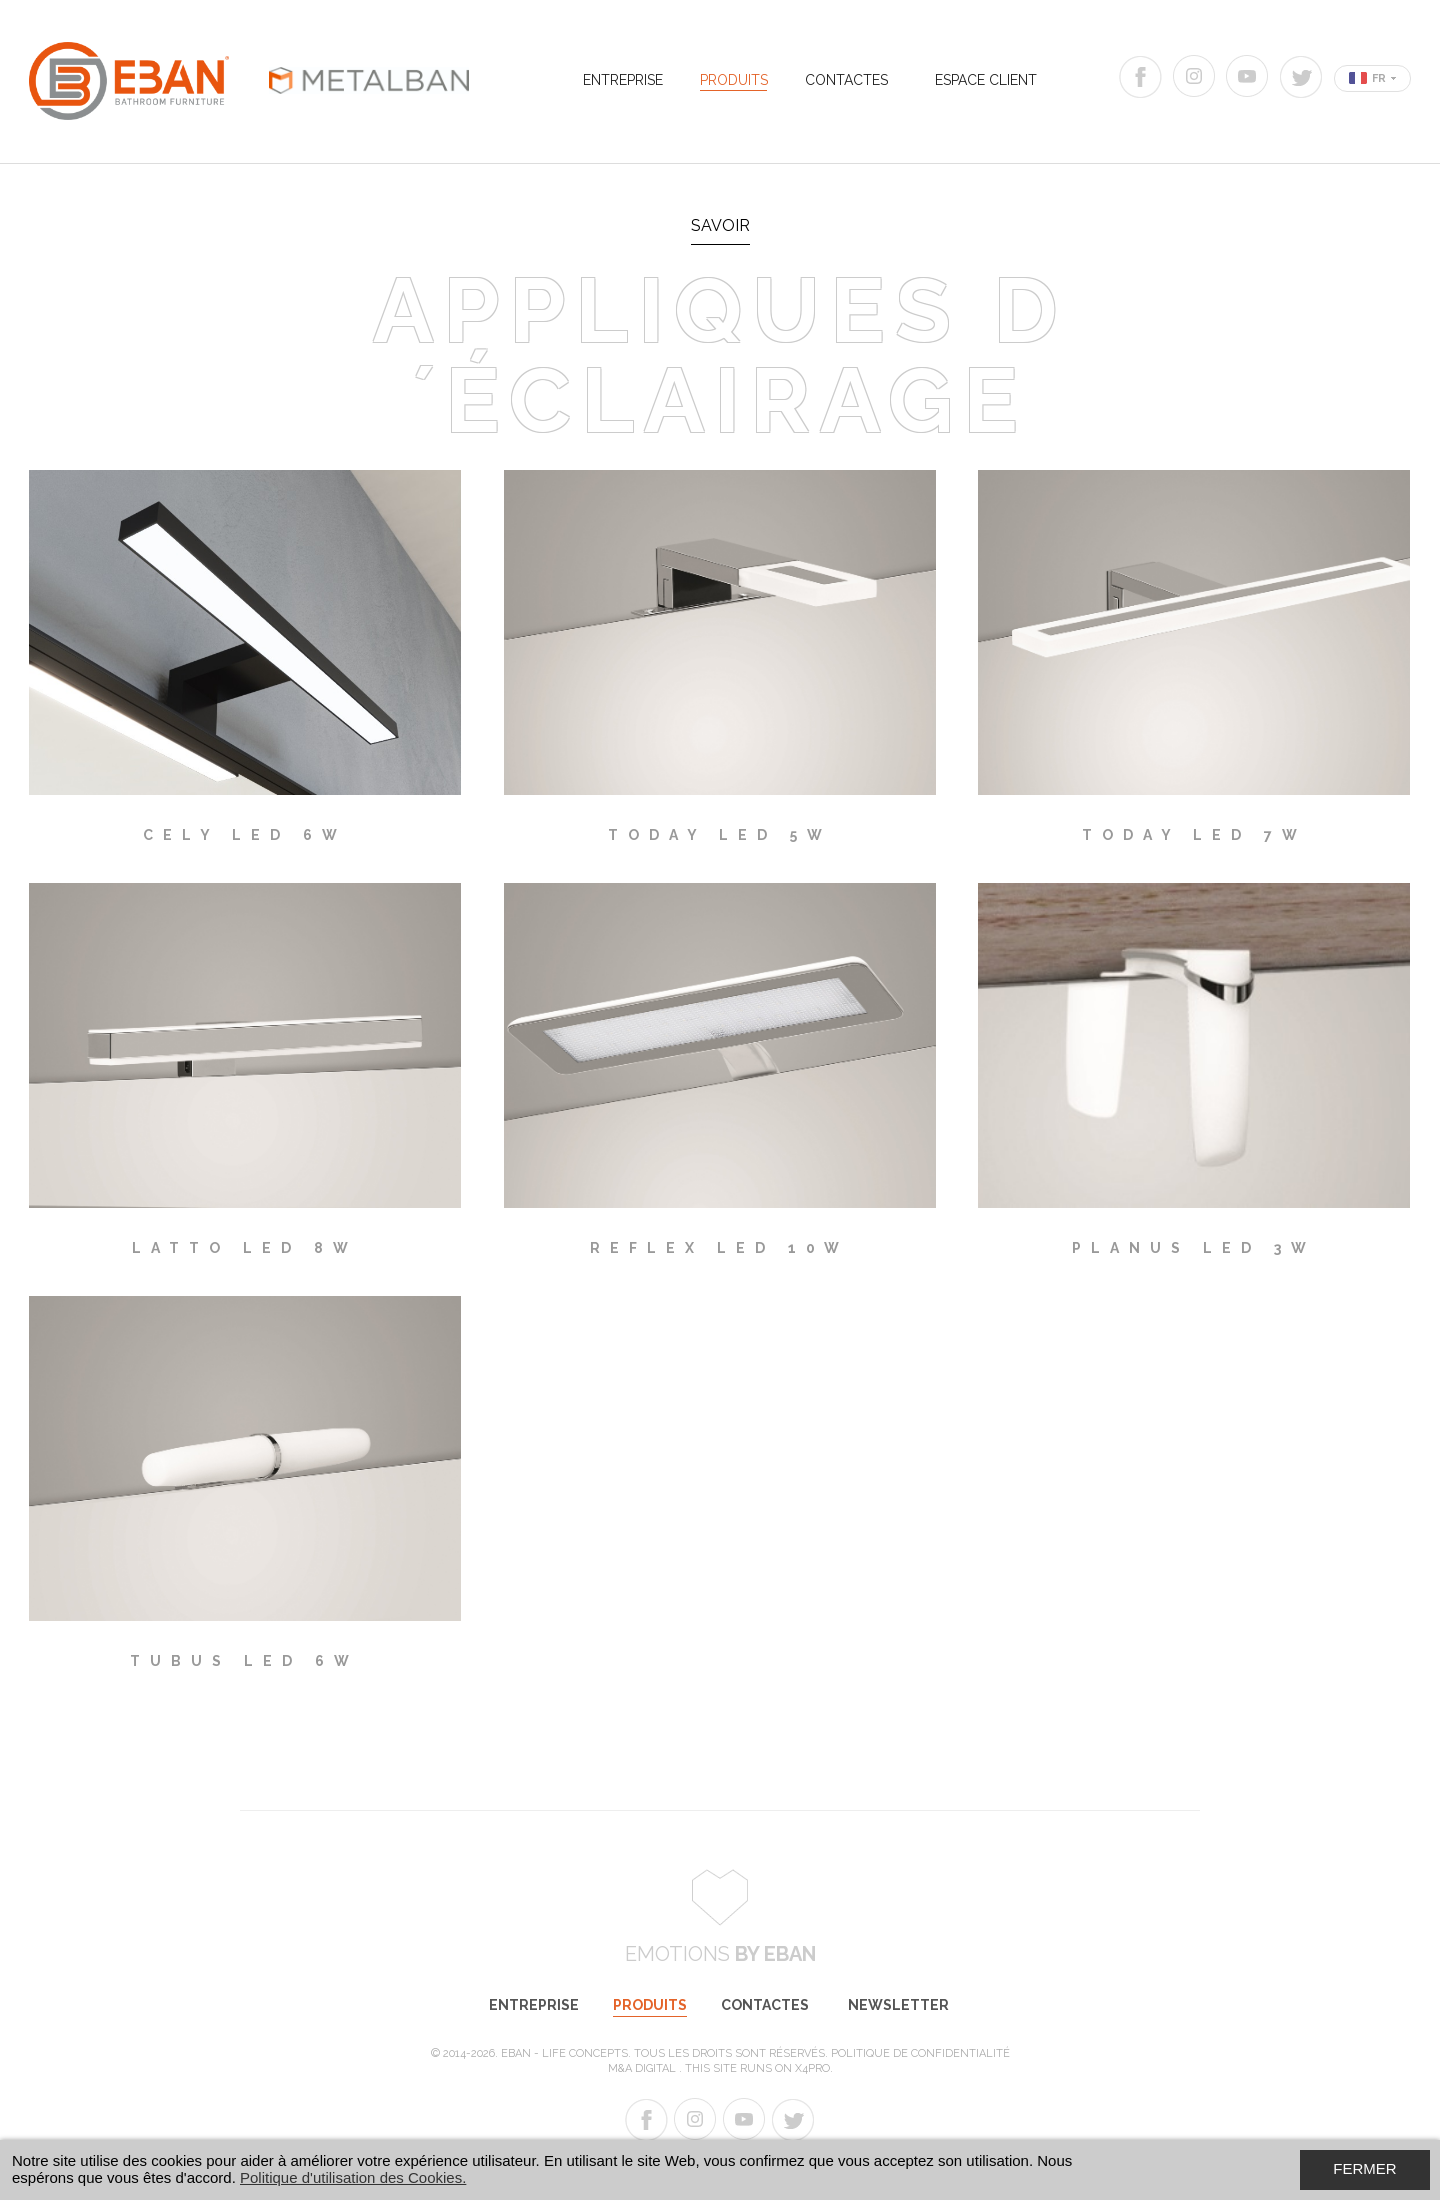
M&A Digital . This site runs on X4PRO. (720, 2068)
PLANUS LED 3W (1194, 1248)
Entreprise (623, 80)
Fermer (1364, 2168)
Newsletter (898, 2005)
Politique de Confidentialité (920, 2053)
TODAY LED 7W (1194, 835)
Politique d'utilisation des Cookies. (353, 2177)
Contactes (846, 80)
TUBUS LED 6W (244, 1661)
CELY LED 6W (245, 835)
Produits (734, 80)
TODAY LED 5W (720, 835)
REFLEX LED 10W (719, 1248)
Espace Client (986, 80)
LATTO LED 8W (245, 1248)
